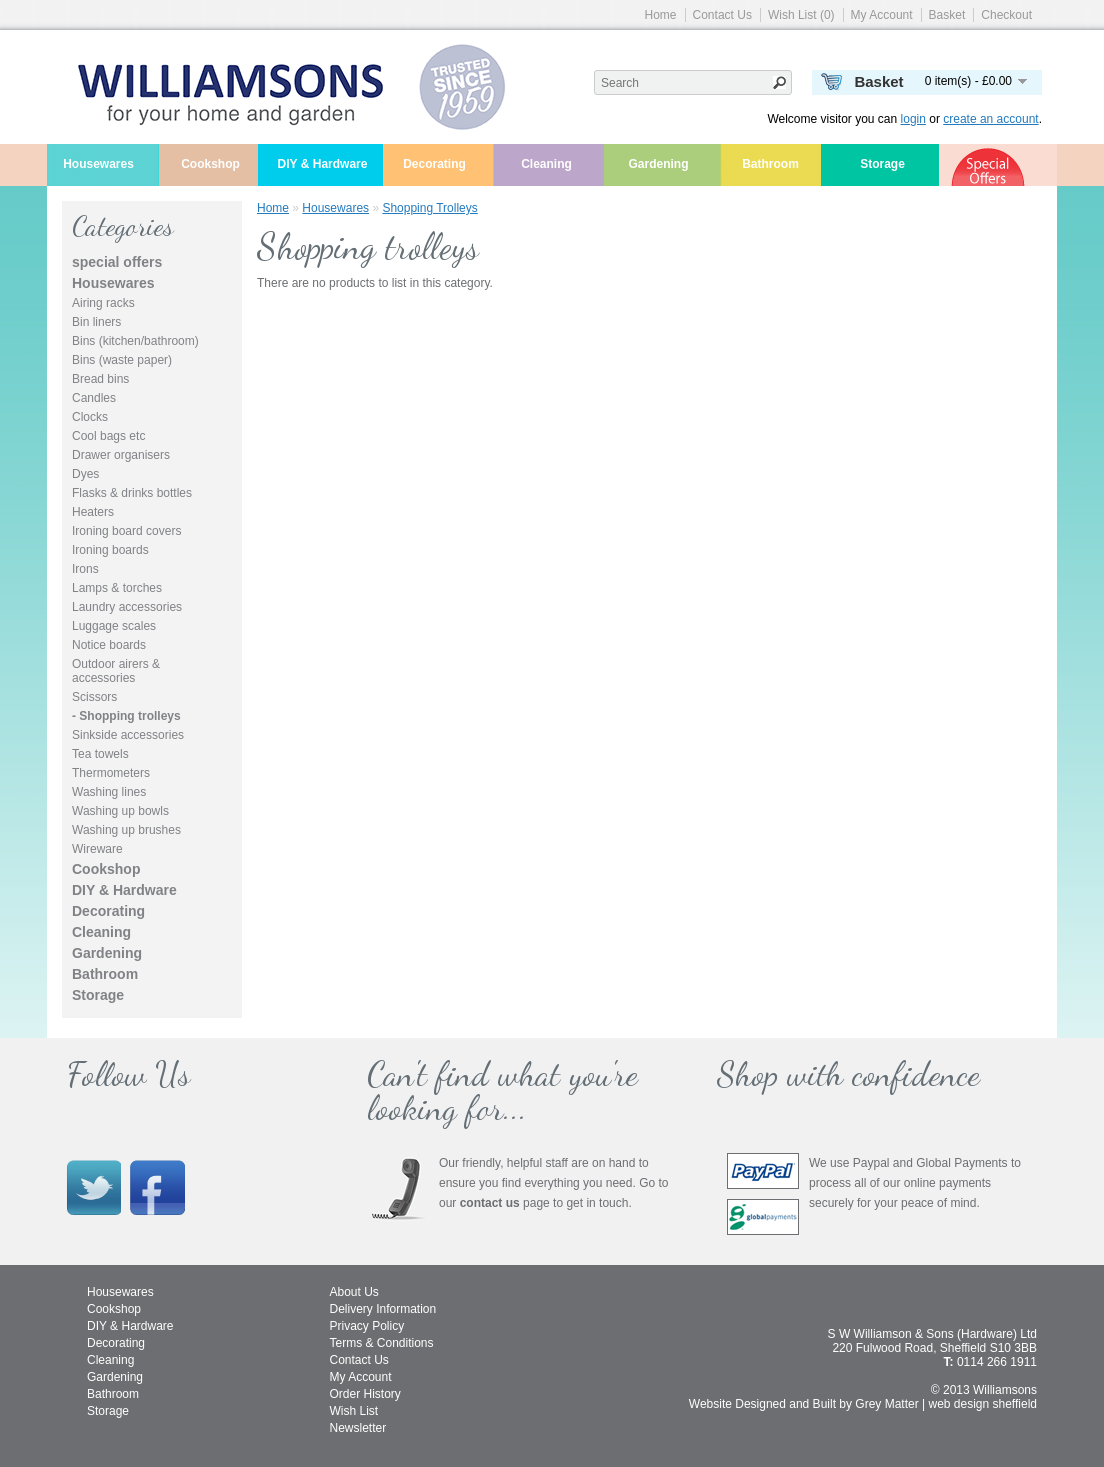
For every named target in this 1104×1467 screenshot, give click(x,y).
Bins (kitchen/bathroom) (135, 341)
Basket (947, 15)
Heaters (93, 512)
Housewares (98, 164)
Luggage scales (114, 626)
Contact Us (722, 15)
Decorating (434, 164)
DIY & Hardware (323, 164)
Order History (365, 1394)
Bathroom (770, 164)
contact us (490, 1203)
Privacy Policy (367, 1326)
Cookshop (210, 164)
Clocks (90, 417)
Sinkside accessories (128, 735)
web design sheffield (982, 1404)
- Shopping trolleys (126, 716)
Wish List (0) (801, 15)
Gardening (658, 164)
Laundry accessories (127, 607)
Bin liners (96, 322)
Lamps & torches (117, 588)
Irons (85, 569)
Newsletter (358, 1428)
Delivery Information (383, 1309)
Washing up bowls (120, 811)
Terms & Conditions (382, 1343)
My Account (882, 15)
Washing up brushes (126, 830)
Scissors (94, 697)
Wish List (354, 1411)
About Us (354, 1292)
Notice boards (109, 645)
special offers (117, 262)
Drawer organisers (121, 455)
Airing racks (103, 303)
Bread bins (100, 379)
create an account (990, 119)
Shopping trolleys (429, 208)
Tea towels (100, 754)
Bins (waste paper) (122, 360)
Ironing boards (110, 550)
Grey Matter (886, 1404)
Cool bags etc (108, 436)
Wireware (97, 849)
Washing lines (109, 792)
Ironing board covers (126, 531)
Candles (94, 398)
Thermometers (111, 773)
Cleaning (546, 164)
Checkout (1006, 15)
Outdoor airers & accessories (116, 671)
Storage (882, 164)
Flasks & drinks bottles (132, 493)
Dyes (85, 474)
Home (661, 15)
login (913, 119)
